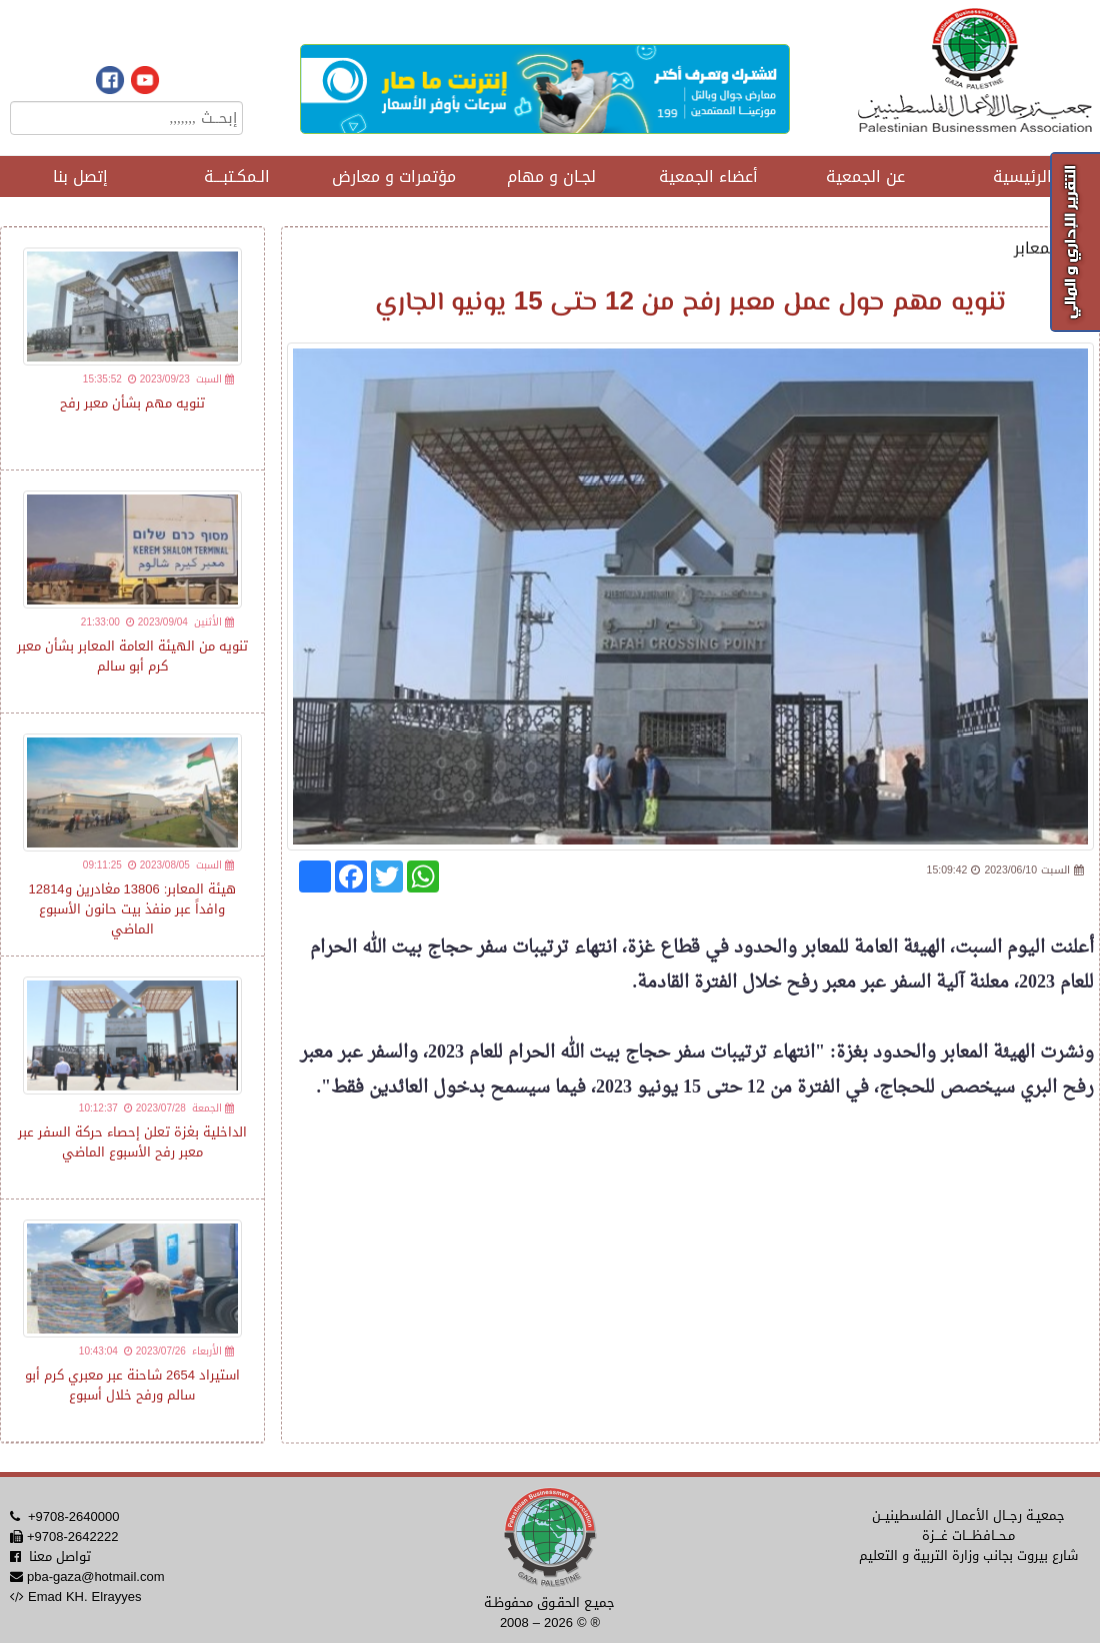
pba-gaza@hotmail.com (95, 1576)
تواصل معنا (60, 1556)
